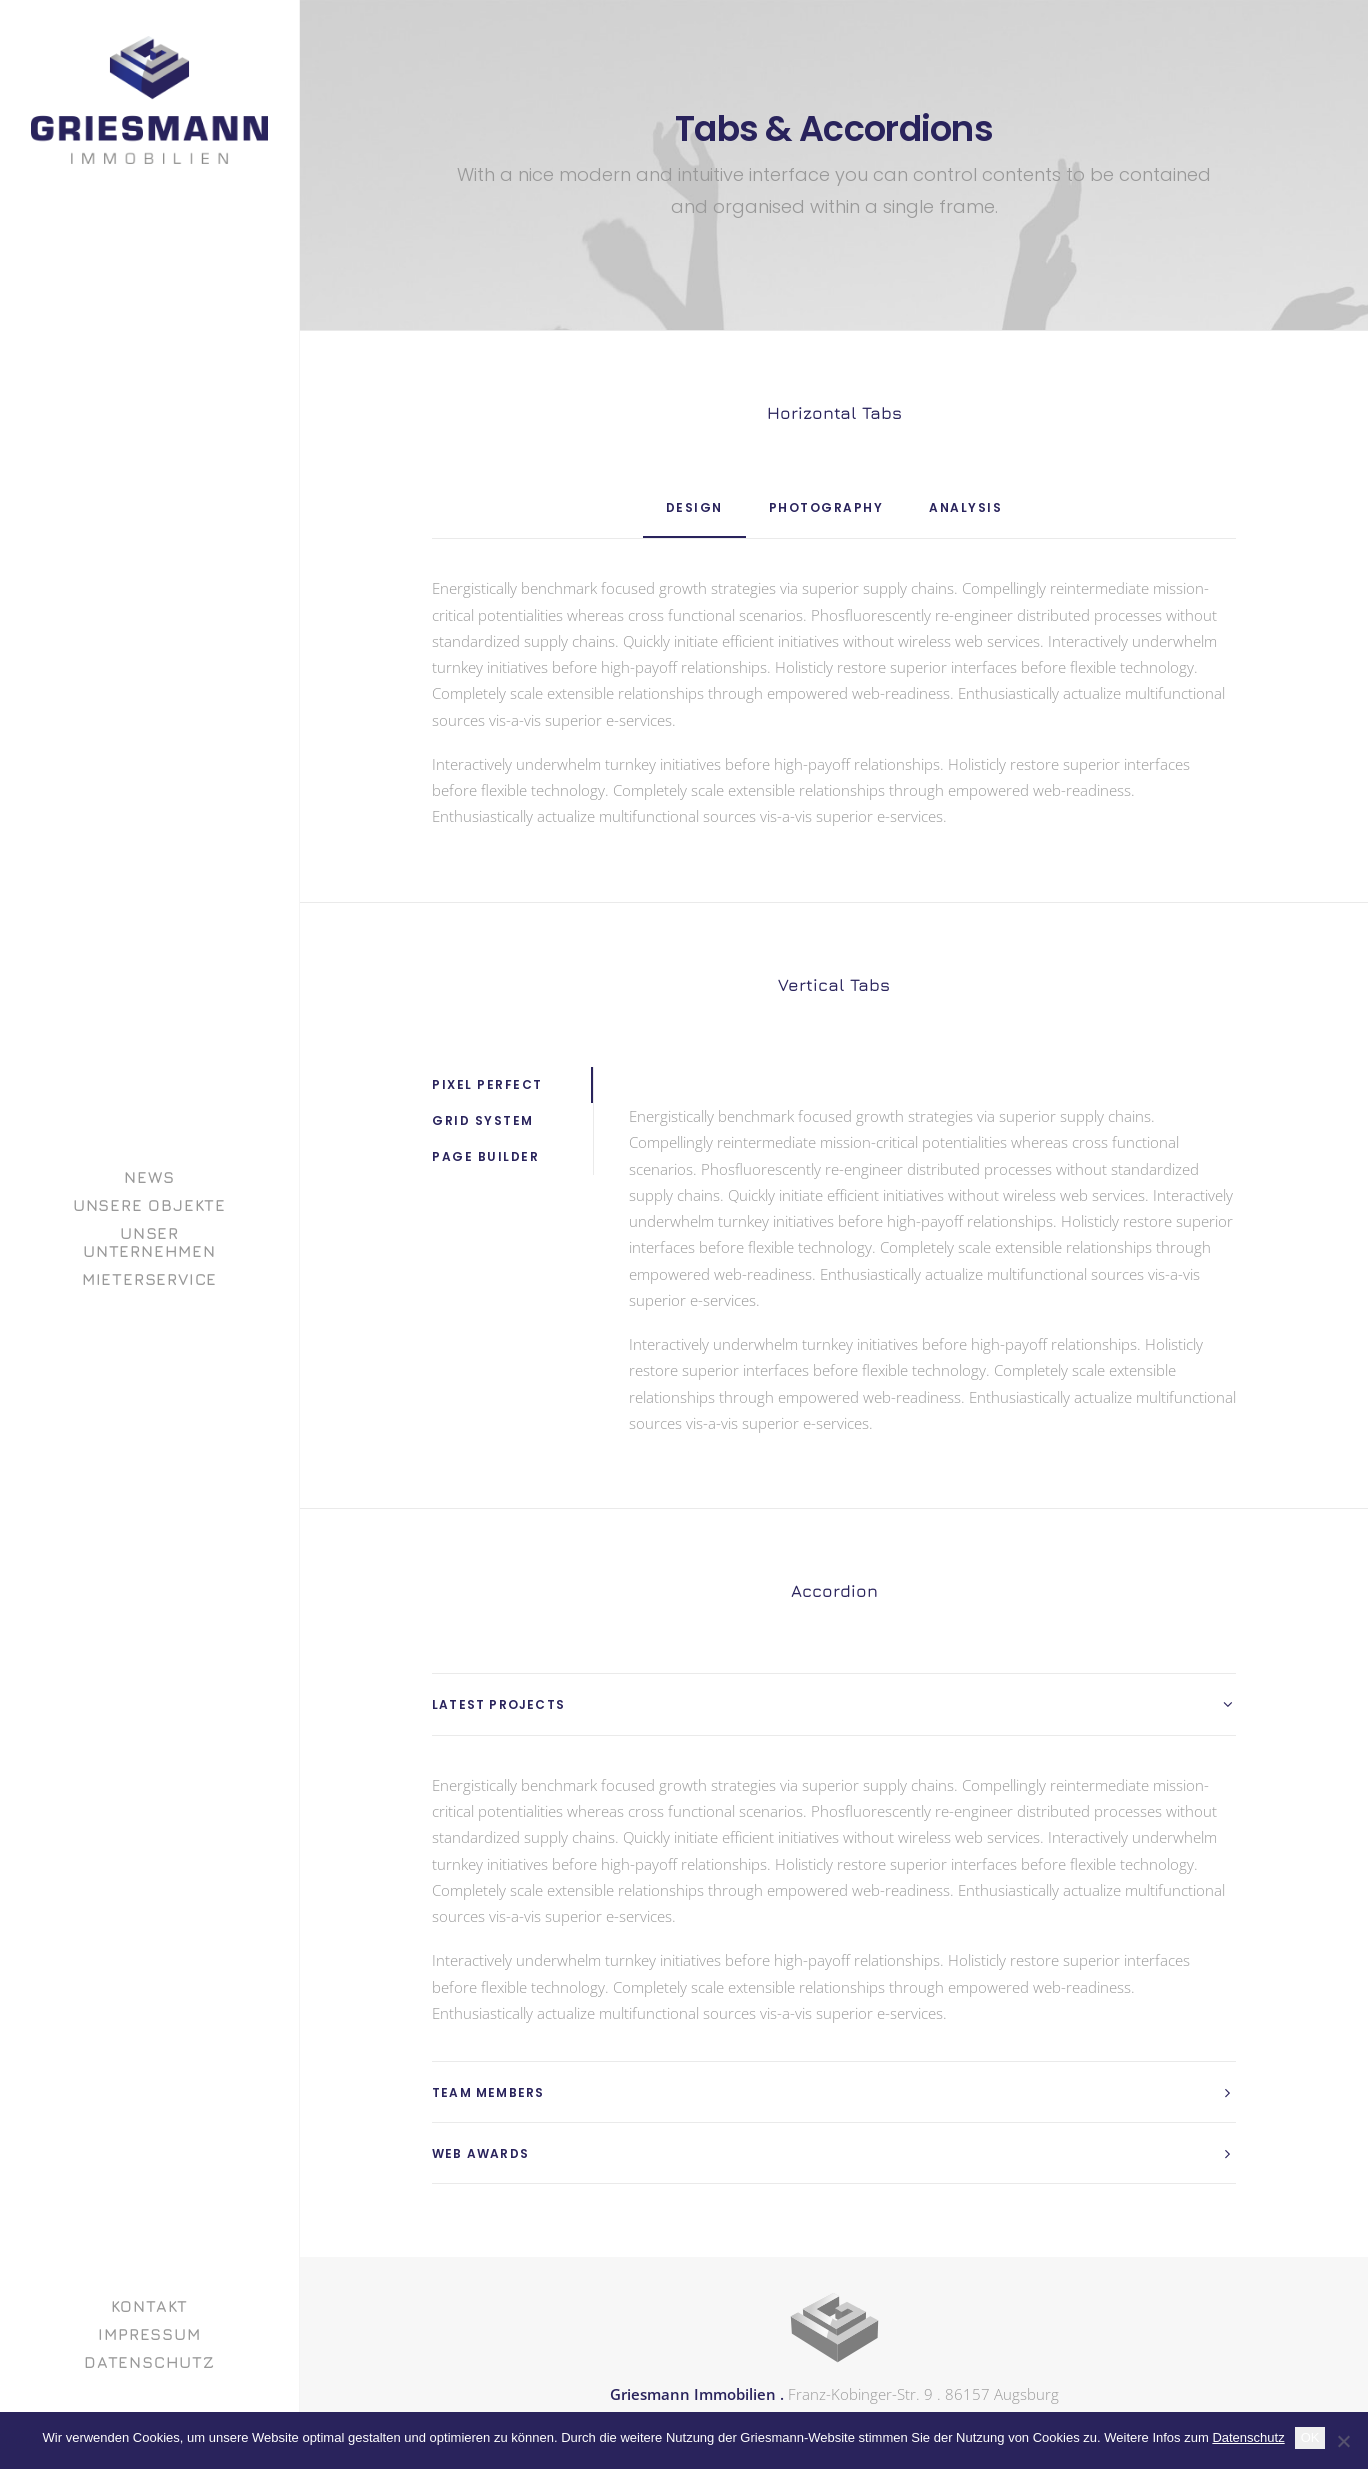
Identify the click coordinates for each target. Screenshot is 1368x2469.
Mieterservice (149, 1279)
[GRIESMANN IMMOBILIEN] (149, 100)
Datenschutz (149, 2362)
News (149, 1177)
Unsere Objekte (149, 1205)
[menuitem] (149, 1177)
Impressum (149, 2334)
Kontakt (150, 2306)
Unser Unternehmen (149, 1242)
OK (1310, 2437)
